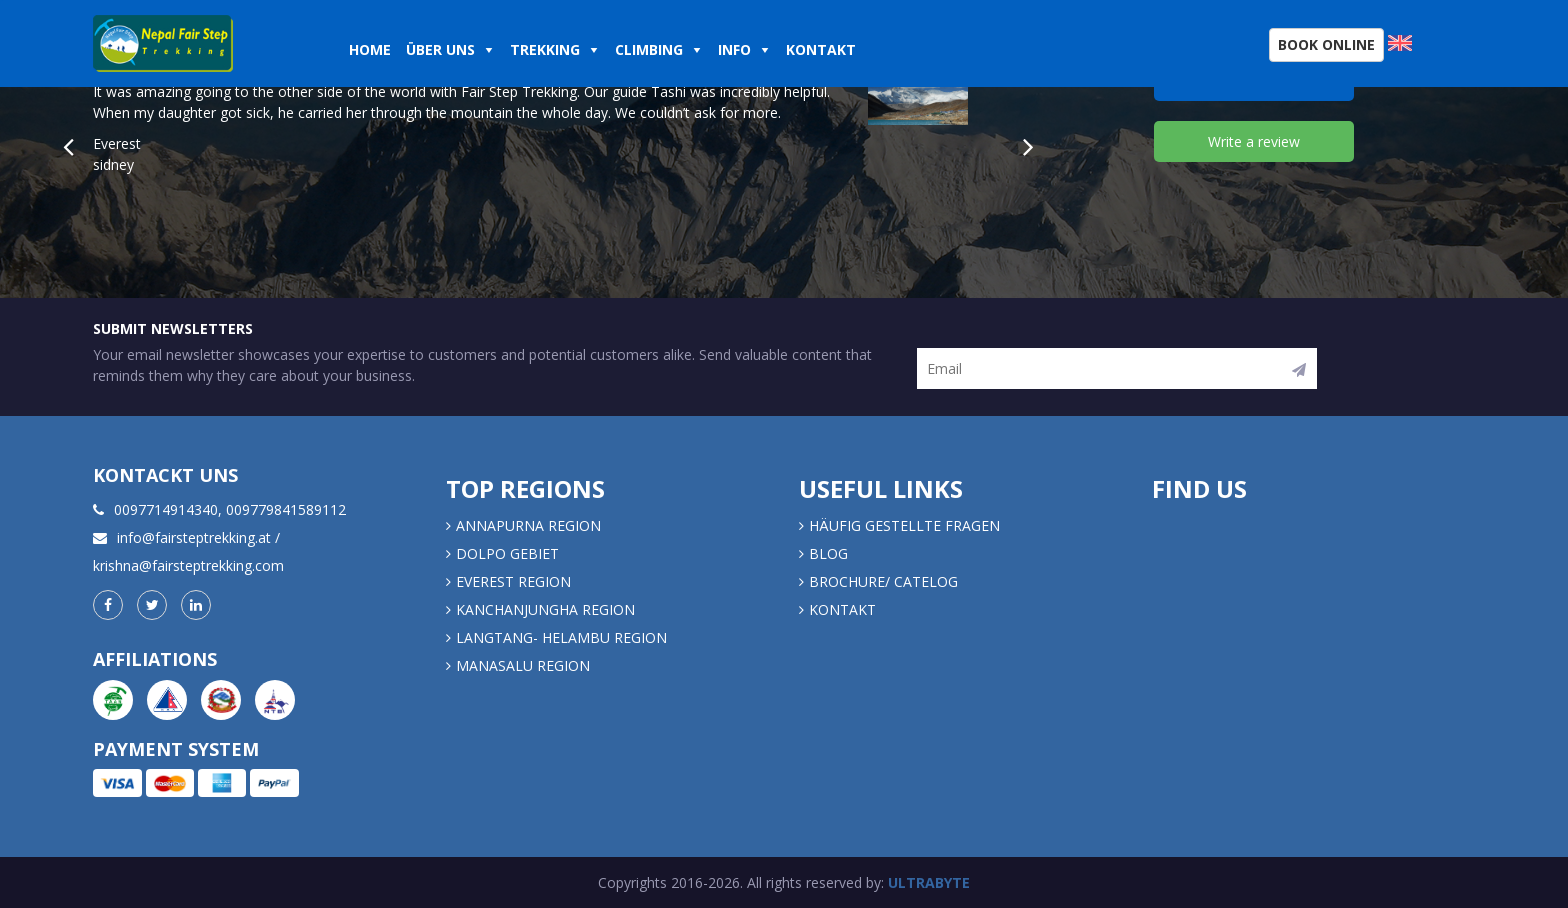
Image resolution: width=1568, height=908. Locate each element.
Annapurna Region (528, 525)
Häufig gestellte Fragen (904, 525)
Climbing (649, 49)
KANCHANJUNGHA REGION (545, 609)
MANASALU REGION (523, 665)
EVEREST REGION (513, 581)
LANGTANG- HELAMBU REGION (561, 637)
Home (370, 49)
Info (734, 49)
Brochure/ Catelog (883, 581)
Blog (828, 553)
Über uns (440, 49)
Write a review (1254, 141)
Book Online (1326, 44)
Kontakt (823, 49)
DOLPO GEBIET (507, 553)
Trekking (545, 49)
